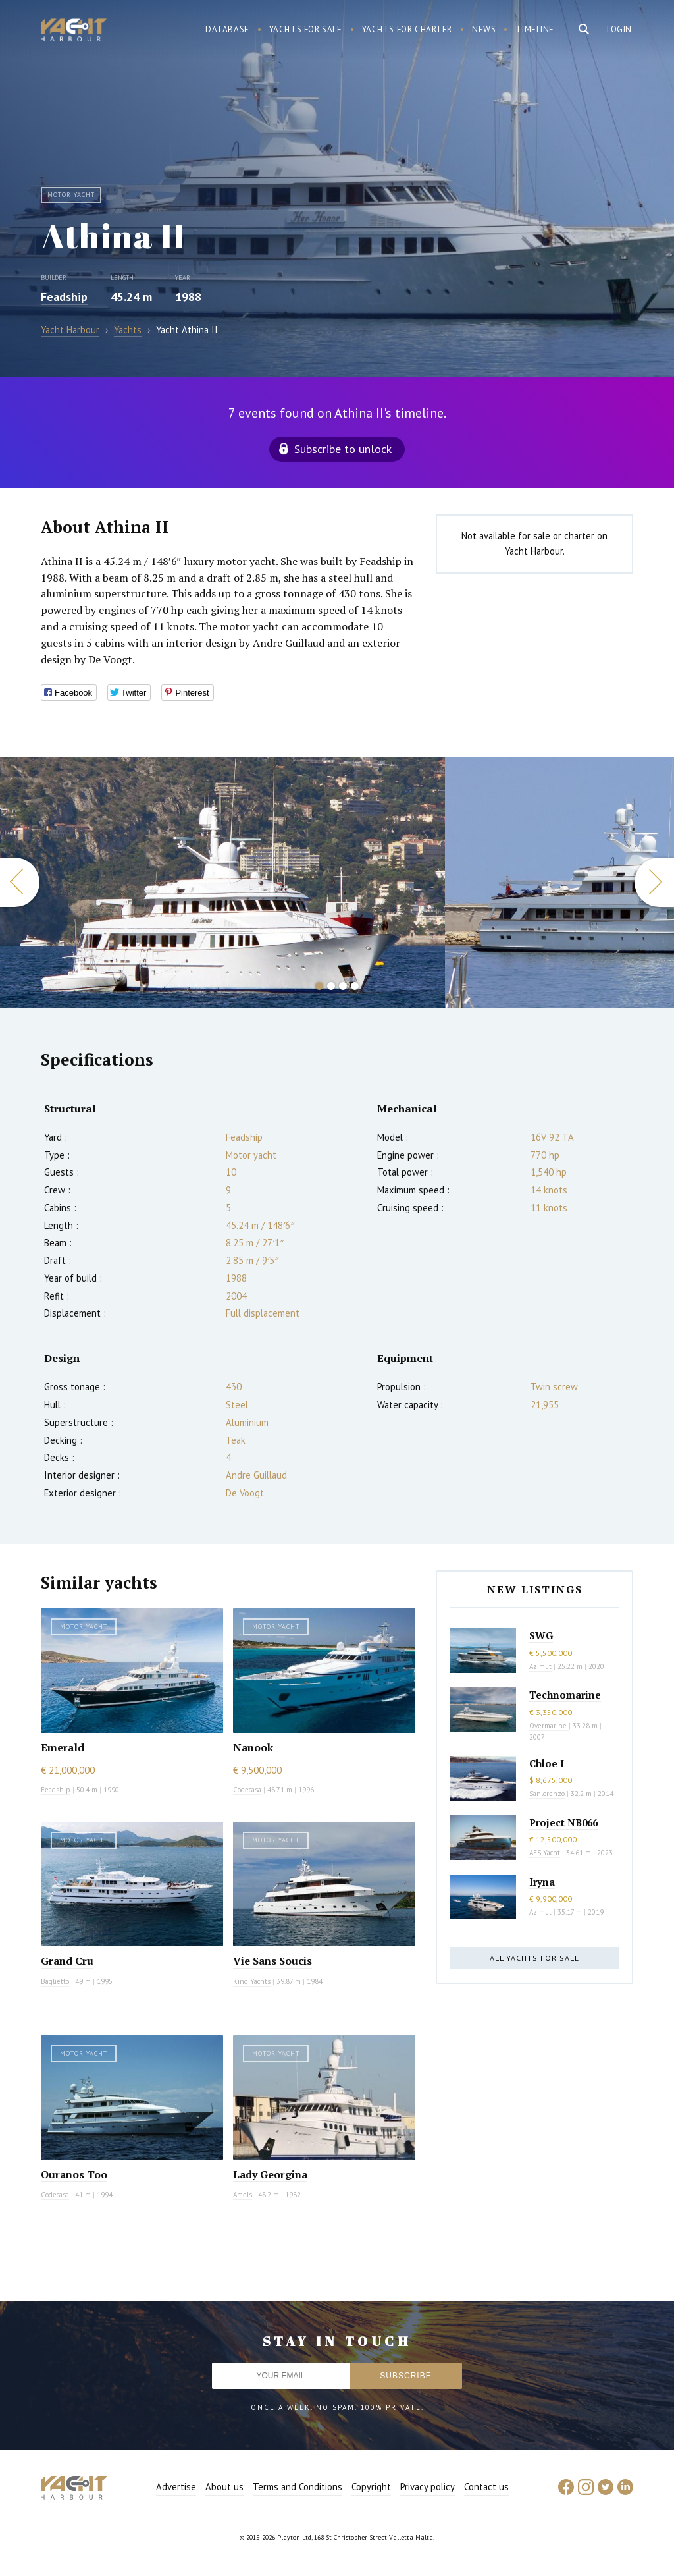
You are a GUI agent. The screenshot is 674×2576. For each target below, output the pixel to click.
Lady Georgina (270, 2174)
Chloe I (546, 1763)
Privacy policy (427, 2486)
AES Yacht (544, 1852)
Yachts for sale (305, 29)
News (484, 29)
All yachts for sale (534, 1958)
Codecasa (247, 1789)
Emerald (62, 1747)
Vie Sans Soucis (272, 1961)
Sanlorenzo (547, 1793)
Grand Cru (67, 1961)
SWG (541, 1635)
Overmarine (549, 1725)
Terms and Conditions (297, 2486)
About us (224, 2486)
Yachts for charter (407, 29)
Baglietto (55, 1981)
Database (227, 29)
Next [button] (654, 882)
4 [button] (355, 986)
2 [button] (331, 986)
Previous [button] (19, 882)
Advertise (176, 2486)
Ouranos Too (74, 2174)
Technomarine (565, 1694)
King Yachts (252, 1981)
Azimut (540, 1666)
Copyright (371, 2486)
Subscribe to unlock (343, 448)
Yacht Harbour (74, 31)
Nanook (253, 1747)
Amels (242, 2194)
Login (619, 29)
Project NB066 (563, 1822)
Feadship (64, 296)
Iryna (542, 1881)
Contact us (486, 2486)
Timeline (534, 29)
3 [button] (343, 986)
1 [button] (319, 986)
